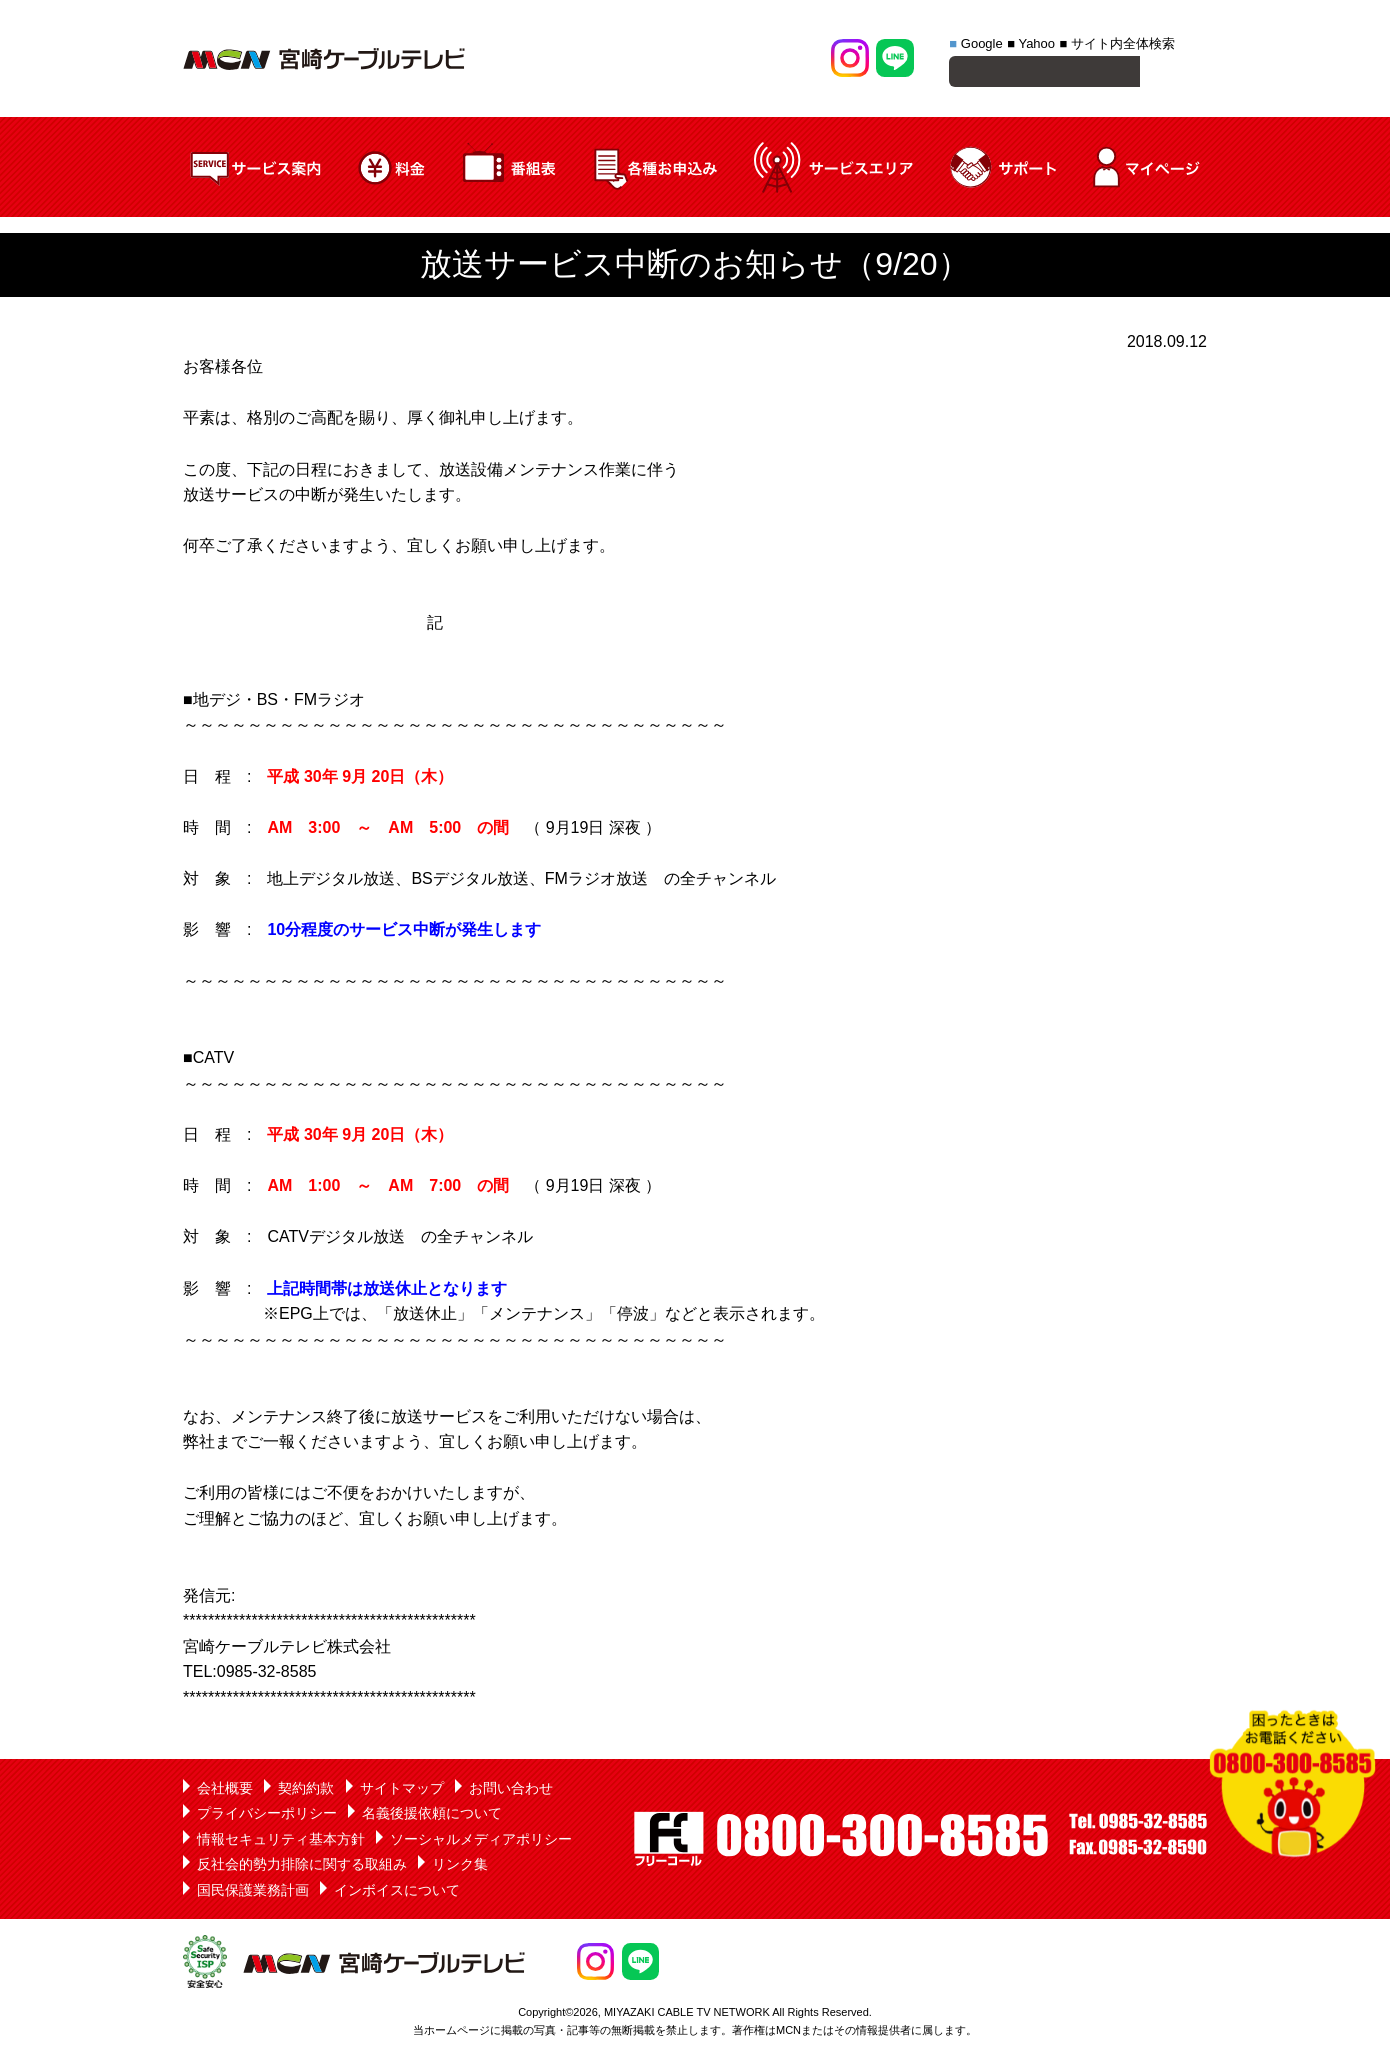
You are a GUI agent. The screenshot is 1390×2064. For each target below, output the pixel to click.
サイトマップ (402, 1791)
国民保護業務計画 (253, 1893)
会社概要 (225, 1791)
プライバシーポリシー (267, 1816)
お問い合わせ (511, 1791)
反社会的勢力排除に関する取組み (302, 1867)
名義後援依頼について (432, 1816)
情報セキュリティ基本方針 (281, 1842)
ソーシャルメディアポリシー (481, 1842)
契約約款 (306, 1791)
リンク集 (460, 1867)
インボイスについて (397, 1893)
